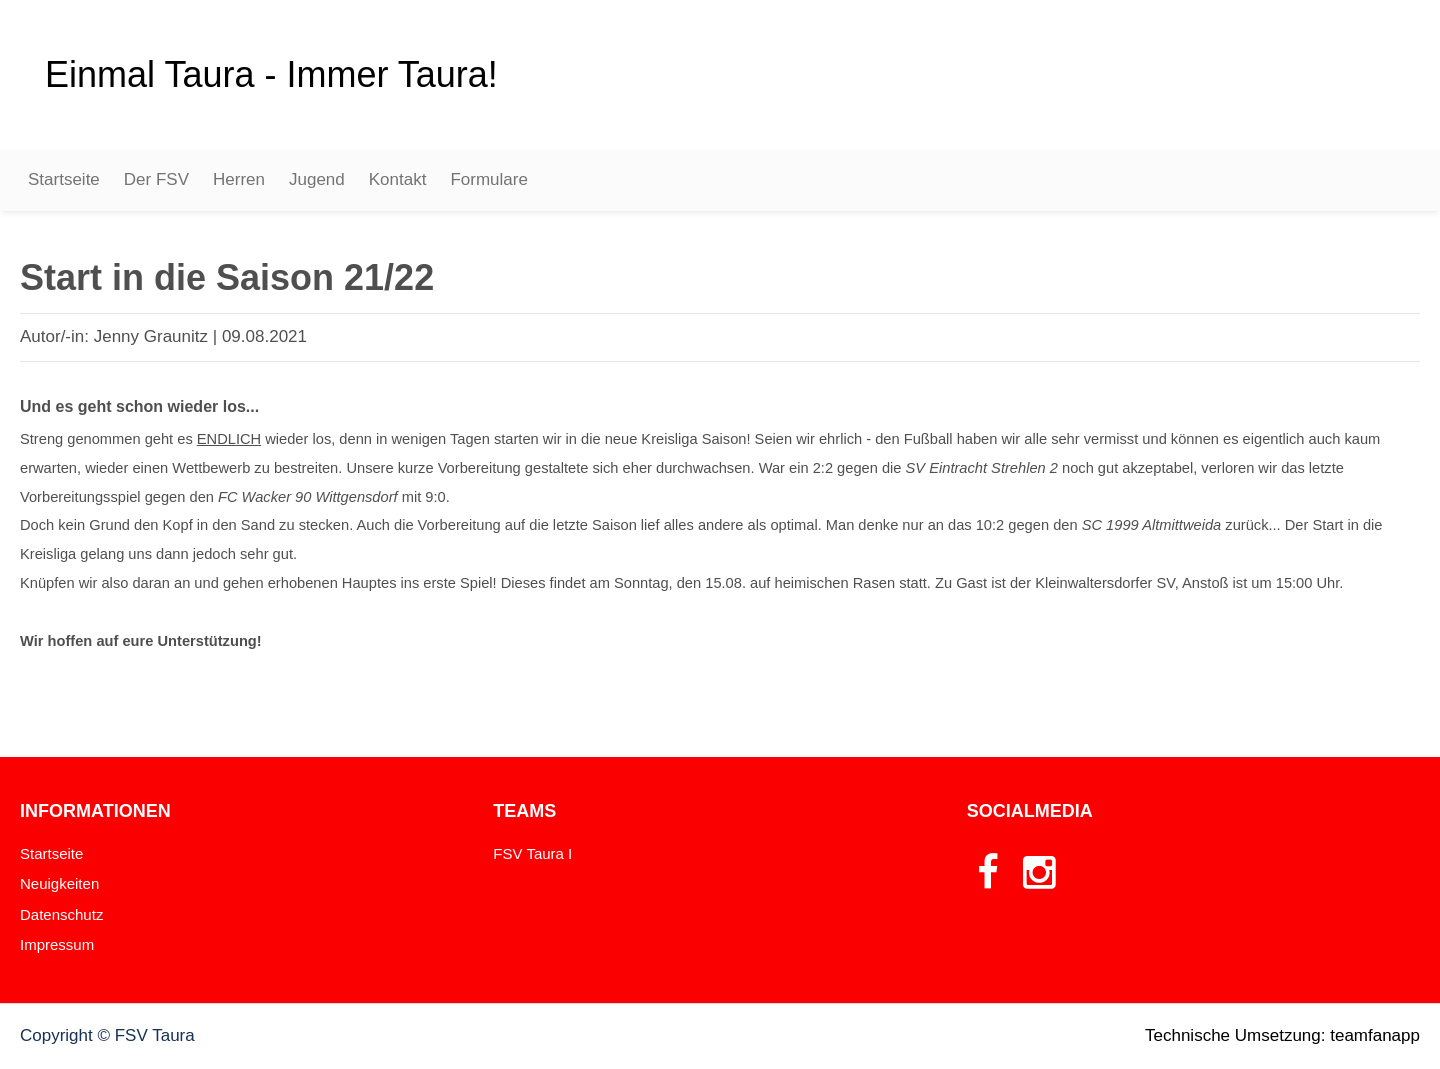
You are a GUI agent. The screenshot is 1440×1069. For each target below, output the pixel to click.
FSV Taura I (532, 853)
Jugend (317, 179)
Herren (239, 179)
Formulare (488, 179)
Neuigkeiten (59, 883)
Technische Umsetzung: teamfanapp (1282, 1035)
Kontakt (398, 179)
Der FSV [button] (156, 179)
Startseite (64, 179)
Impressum (57, 944)
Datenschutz (61, 914)
